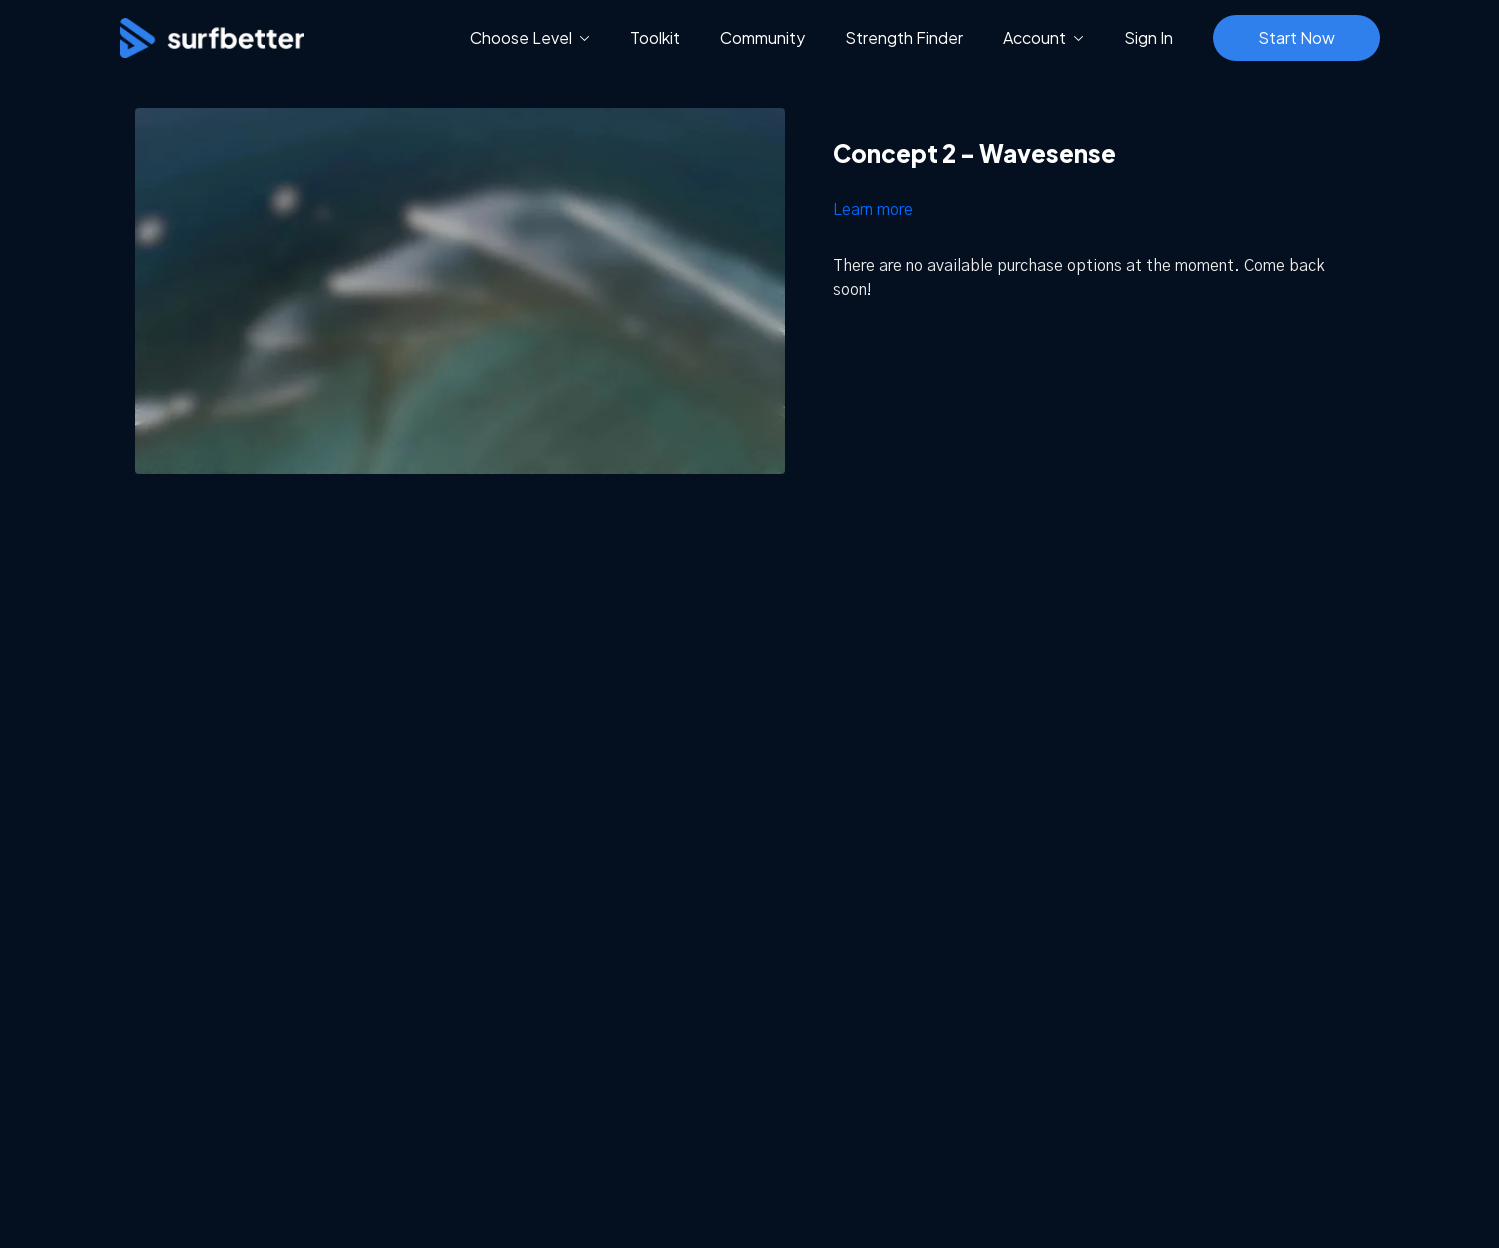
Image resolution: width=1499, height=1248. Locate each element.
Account (1043, 37)
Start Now (1296, 37)
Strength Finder (904, 37)
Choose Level (530, 37)
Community (762, 37)
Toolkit (655, 37)
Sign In (1148, 37)
